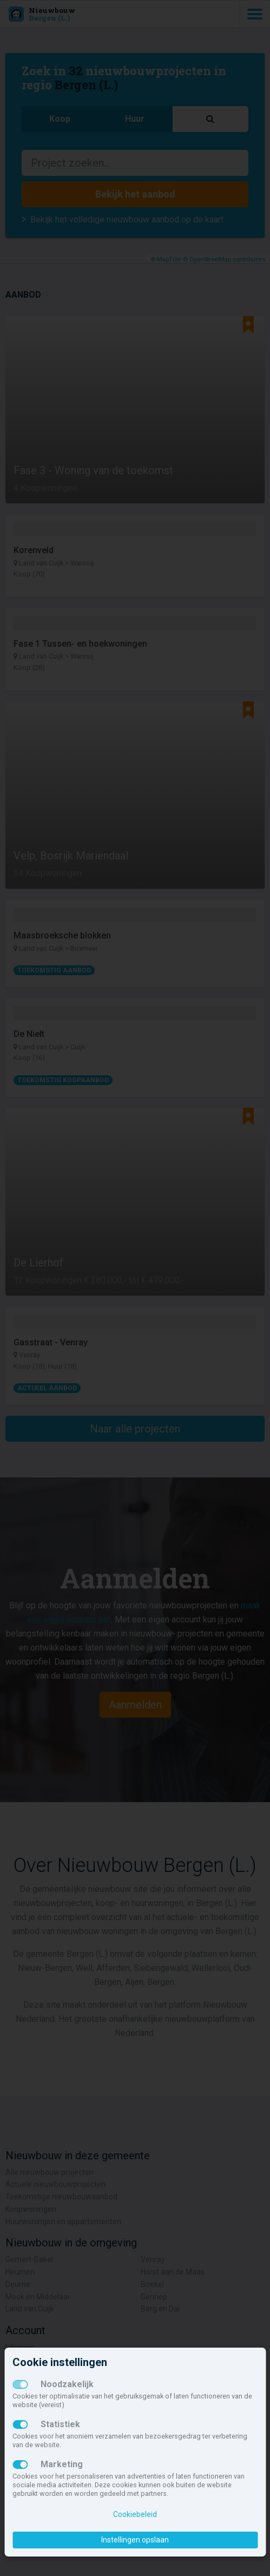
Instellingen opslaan (135, 2539)
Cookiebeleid (135, 2514)
